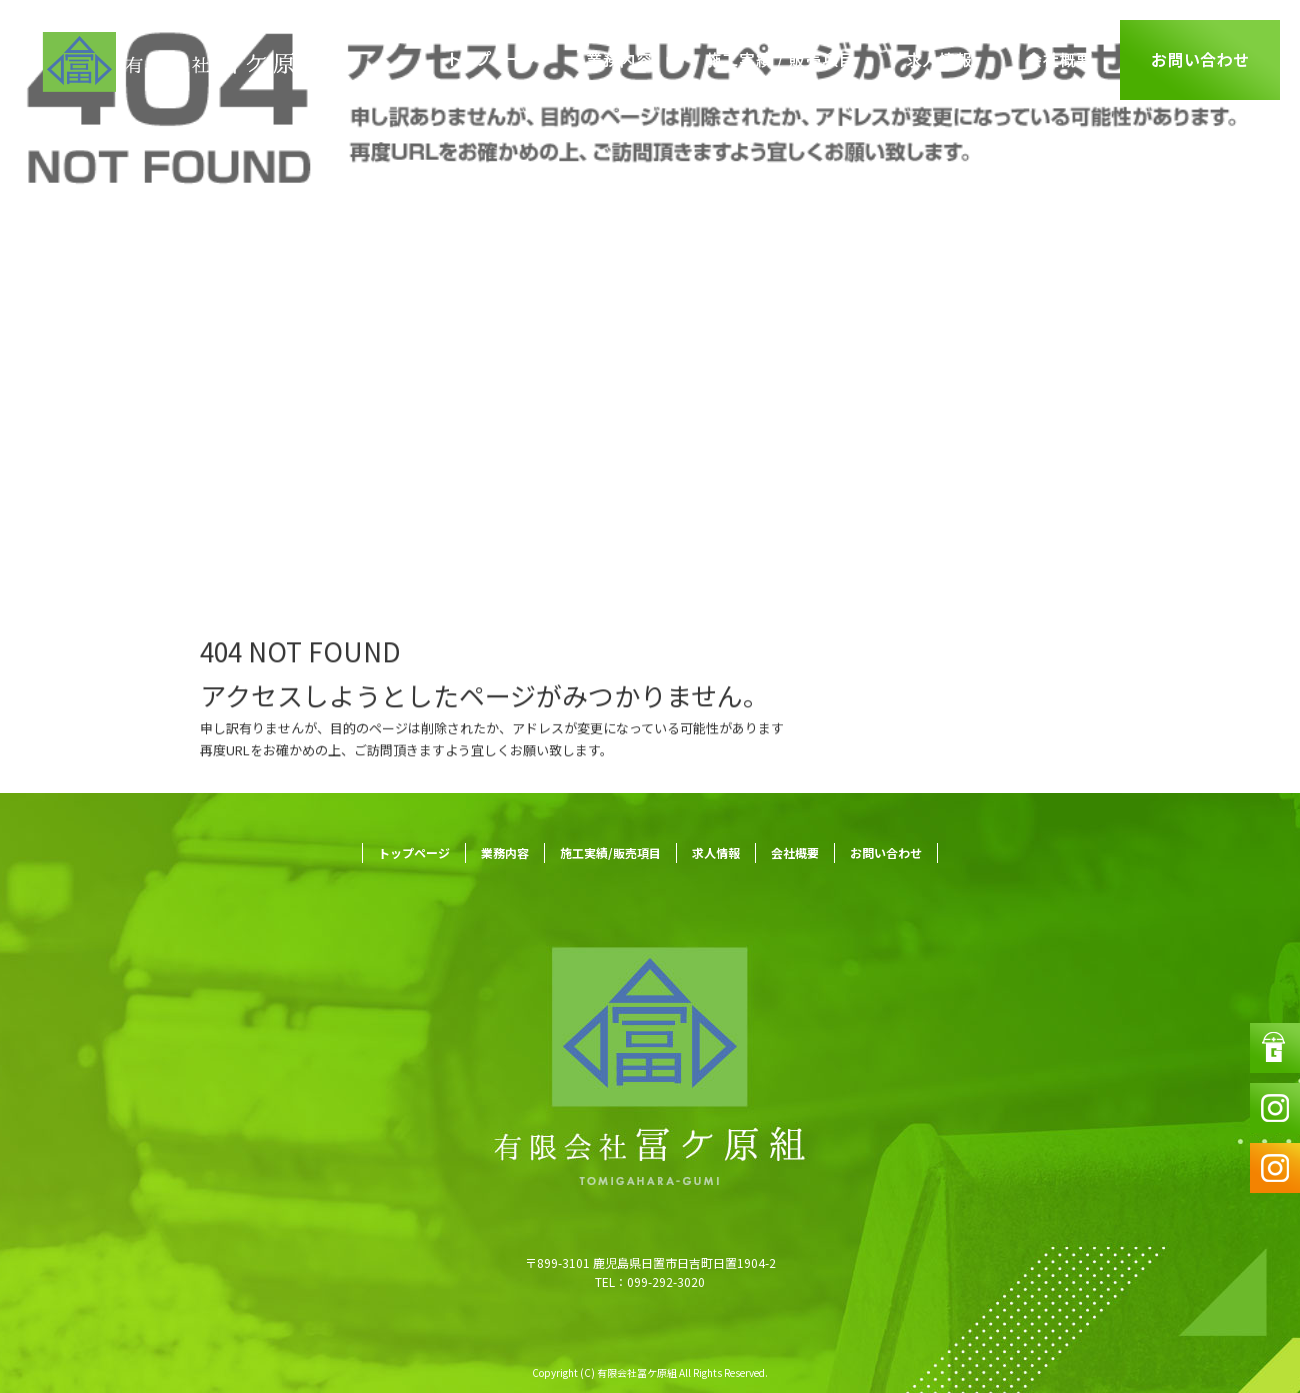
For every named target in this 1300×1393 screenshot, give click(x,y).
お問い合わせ (1200, 60)
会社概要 (1060, 60)
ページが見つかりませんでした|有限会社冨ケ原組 (181, 489)
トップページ (495, 60)
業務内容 (620, 60)
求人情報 (940, 60)
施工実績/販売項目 (780, 60)
